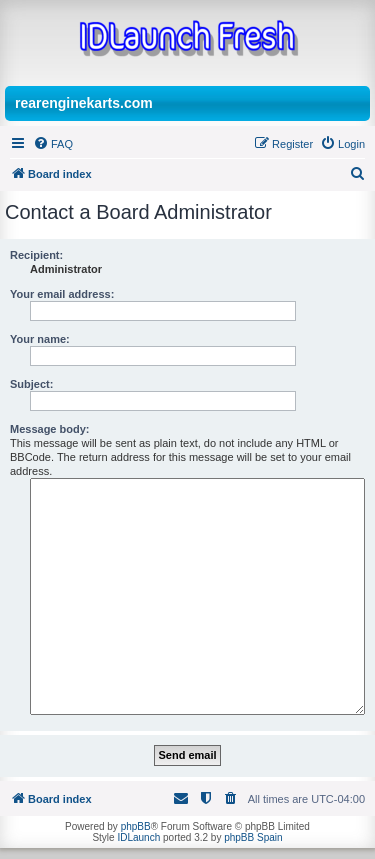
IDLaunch (138, 837)
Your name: (40, 339)
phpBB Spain (253, 837)
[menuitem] (53, 144)
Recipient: (36, 255)
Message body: (49, 429)
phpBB (136, 826)
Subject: (31, 384)
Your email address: (62, 294)
